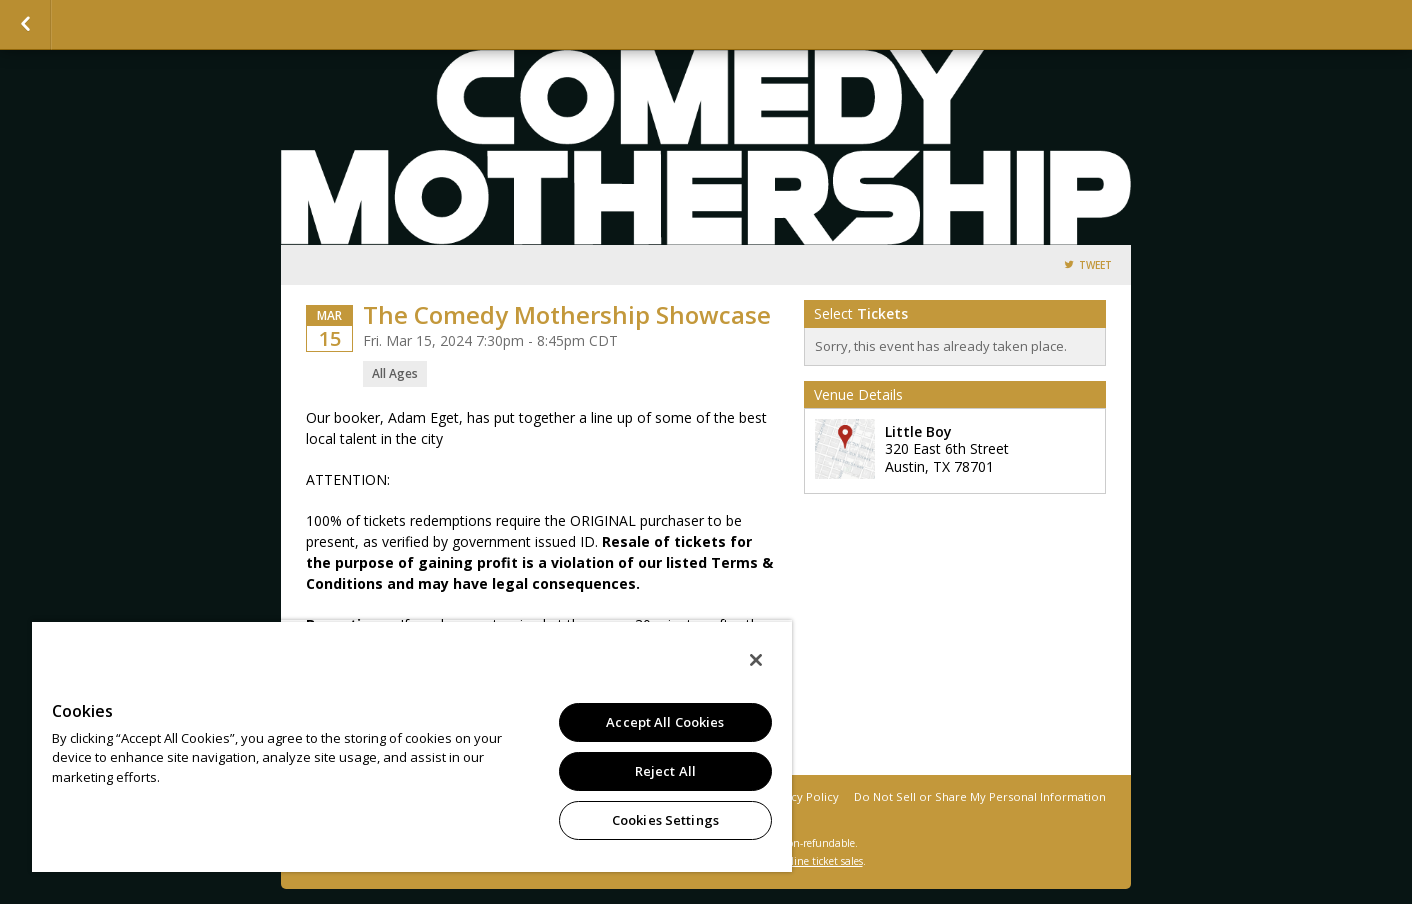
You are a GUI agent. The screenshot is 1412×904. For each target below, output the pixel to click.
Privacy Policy (801, 796)
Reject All (665, 771)
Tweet (1095, 265)
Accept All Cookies (665, 722)
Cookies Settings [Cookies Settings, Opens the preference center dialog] (665, 820)
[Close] (756, 660)
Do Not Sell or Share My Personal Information (980, 796)
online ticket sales (821, 861)
